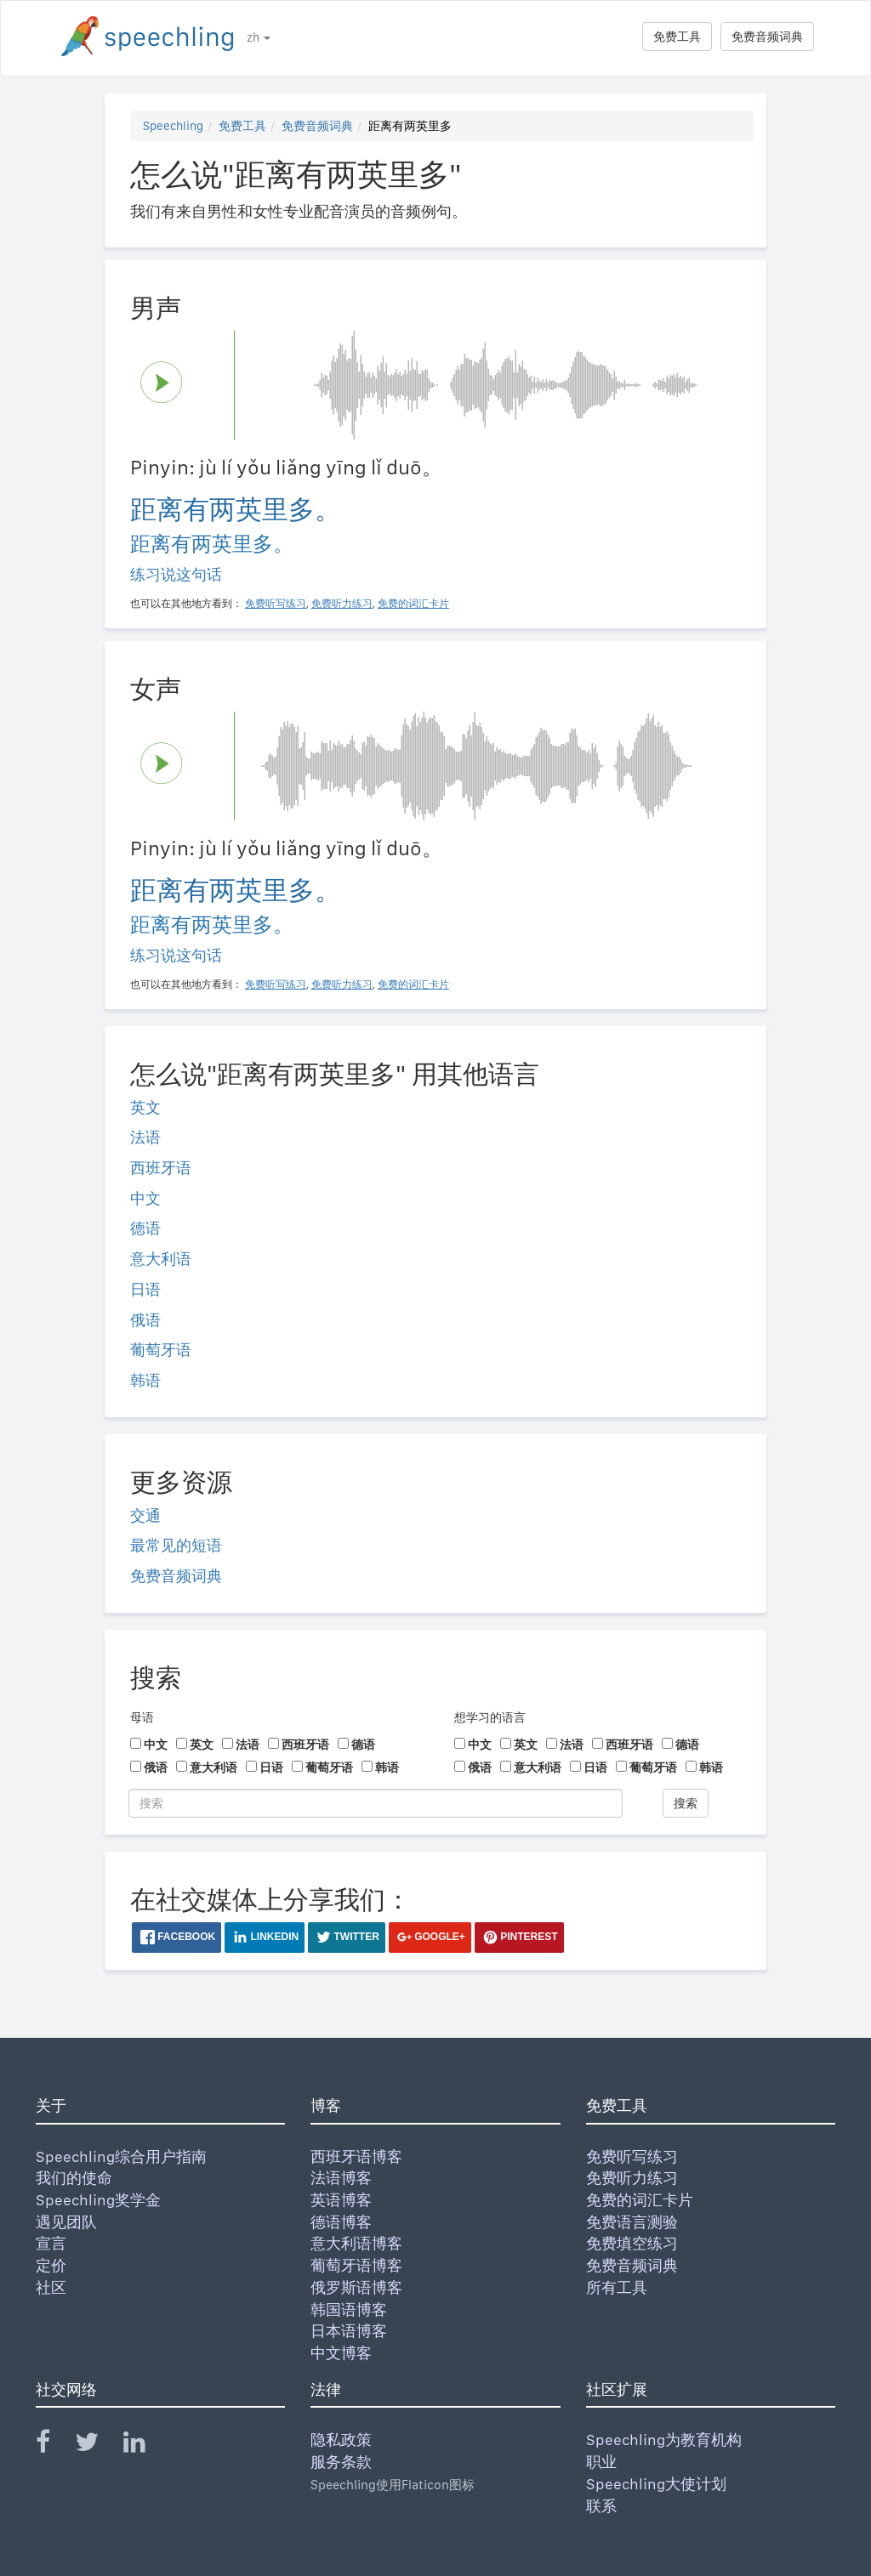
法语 (145, 1137)
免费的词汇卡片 (639, 2200)
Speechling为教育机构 (664, 2439)
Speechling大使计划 (656, 2484)
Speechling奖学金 (98, 2200)
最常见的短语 (176, 1545)
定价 (51, 2265)
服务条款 (341, 2462)
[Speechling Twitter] (97, 2445)
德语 (145, 1228)
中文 (145, 1198)
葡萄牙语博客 (356, 2265)
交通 (145, 1515)
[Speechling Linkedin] (145, 2445)
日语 (145, 1289)
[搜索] (375, 1803)
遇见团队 (66, 2222)
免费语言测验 (632, 2222)
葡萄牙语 (160, 1350)
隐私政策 (341, 2439)
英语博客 (341, 2200)
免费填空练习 (632, 2243)
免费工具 (677, 36)
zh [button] (258, 37)
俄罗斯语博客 (356, 2287)
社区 (51, 2287)
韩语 (145, 1380)
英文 (145, 1107)
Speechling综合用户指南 (121, 2156)
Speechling (173, 126)
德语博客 (341, 2222)
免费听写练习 (632, 2156)
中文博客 (341, 2353)
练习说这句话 (176, 574)
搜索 (685, 1803)
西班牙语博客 (356, 2156)
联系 (601, 2506)
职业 (601, 2462)
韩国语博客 (348, 2309)
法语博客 (341, 2178)
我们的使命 (74, 2178)
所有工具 (616, 2287)
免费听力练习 (632, 2178)
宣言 (51, 2243)
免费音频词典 (767, 36)
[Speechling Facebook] (53, 2445)
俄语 (145, 1320)
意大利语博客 (356, 2243)
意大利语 (160, 1259)
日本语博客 (348, 2331)
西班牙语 (160, 1168)
